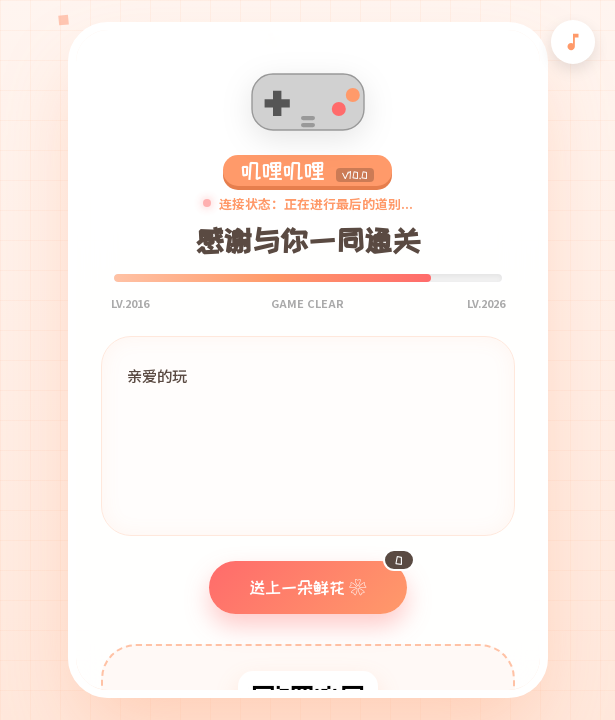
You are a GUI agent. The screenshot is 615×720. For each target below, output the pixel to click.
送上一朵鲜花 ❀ (328, 578)
